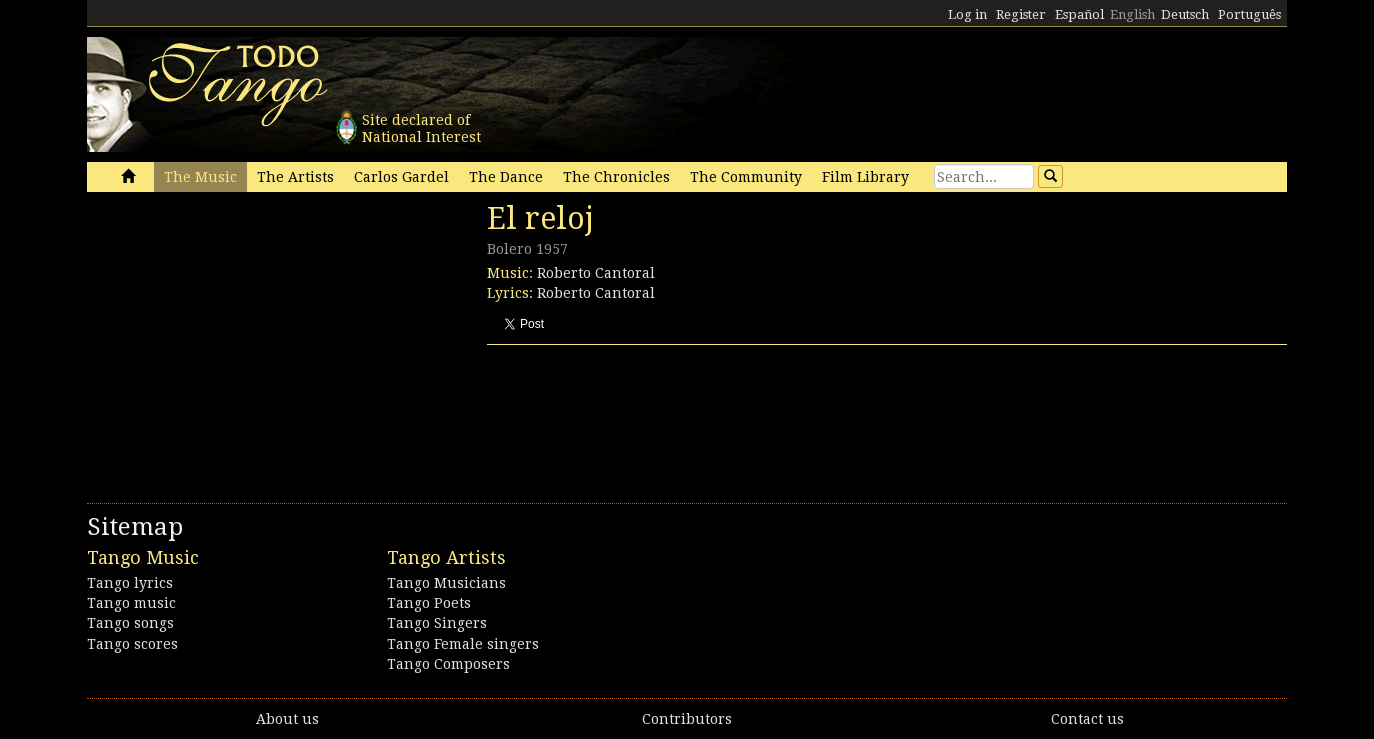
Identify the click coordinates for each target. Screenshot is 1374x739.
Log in (967, 14)
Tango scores (132, 644)
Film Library (865, 177)
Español (1079, 14)
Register (1021, 14)
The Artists (295, 177)
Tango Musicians (446, 583)
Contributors (687, 719)
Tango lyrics (130, 583)
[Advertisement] (237, 338)
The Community (746, 177)
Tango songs (130, 623)
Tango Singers (437, 623)
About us (287, 719)
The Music (200, 177)
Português (1249, 14)
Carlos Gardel (401, 177)
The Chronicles (616, 177)
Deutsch (1185, 14)
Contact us (1087, 719)
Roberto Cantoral (596, 273)
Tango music (131, 603)
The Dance (506, 177)
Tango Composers (448, 664)
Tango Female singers (463, 644)
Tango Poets (429, 603)
